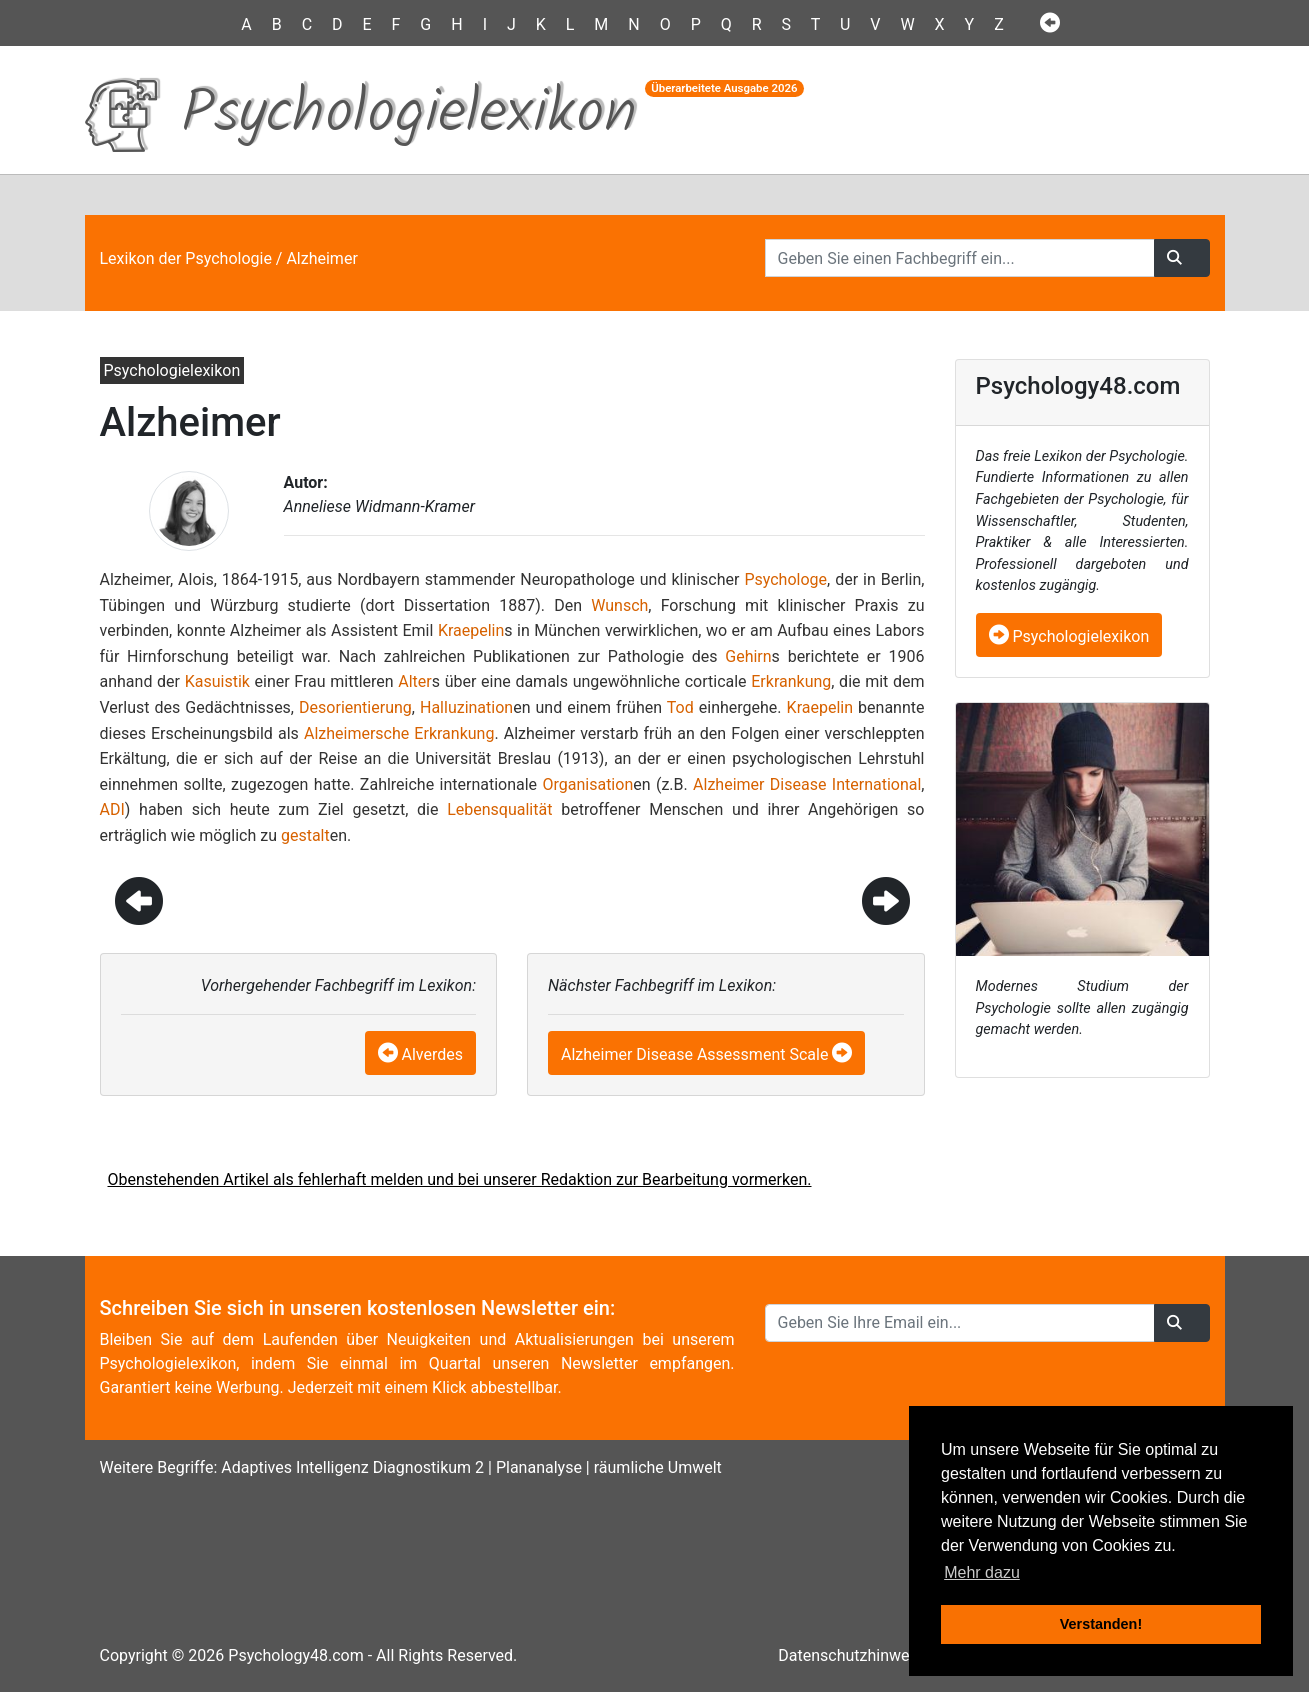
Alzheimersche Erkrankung (399, 733)
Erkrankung (791, 681)
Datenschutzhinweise (854, 1655)
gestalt (305, 835)
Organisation (587, 784)
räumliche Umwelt (658, 1467)
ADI (112, 809)
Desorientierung (355, 707)
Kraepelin (471, 630)
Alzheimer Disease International (807, 784)
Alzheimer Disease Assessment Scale (694, 1054)
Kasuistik (217, 681)
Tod (680, 707)
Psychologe (785, 579)
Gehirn (748, 656)
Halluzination (466, 707)
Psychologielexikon (1069, 636)
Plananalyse (539, 1467)
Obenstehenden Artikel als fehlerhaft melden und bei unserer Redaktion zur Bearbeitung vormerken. (460, 1179)
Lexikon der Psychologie (186, 258)
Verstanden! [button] (1101, 1624)
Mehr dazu (982, 1572)
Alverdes (433, 1054)
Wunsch (619, 605)
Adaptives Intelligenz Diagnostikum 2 (352, 1467)
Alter (414, 681)
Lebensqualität (499, 809)
